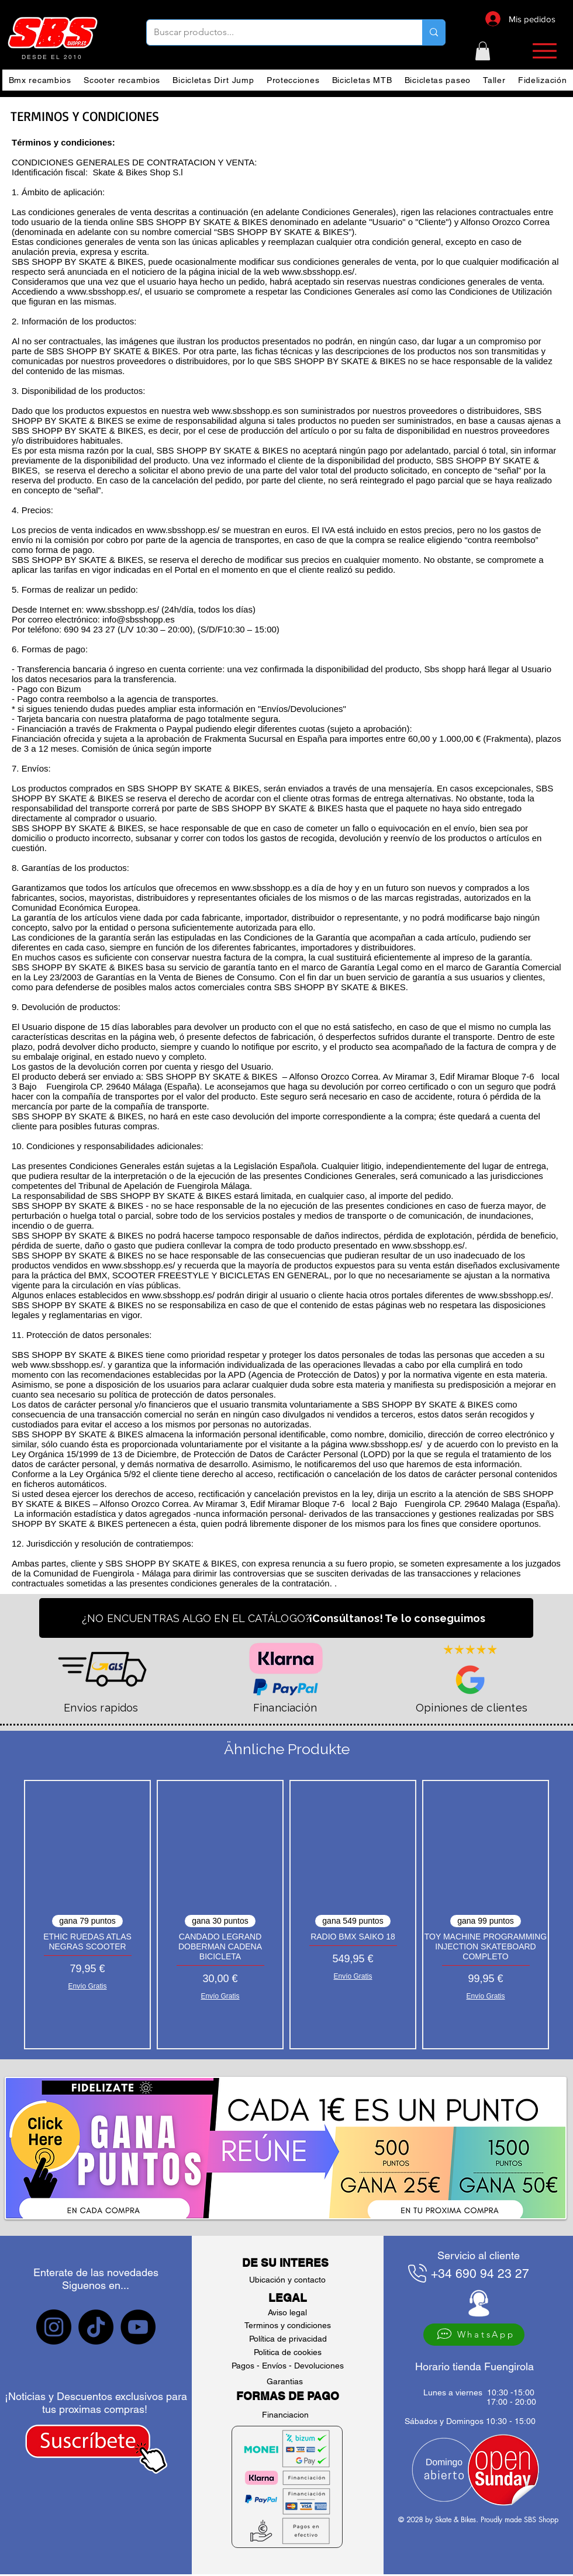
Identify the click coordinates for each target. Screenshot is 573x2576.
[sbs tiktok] (95, 2327)
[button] (483, 51)
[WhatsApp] (473, 2334)
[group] (286, 1914)
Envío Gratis (87, 1986)
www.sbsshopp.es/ (183, 530)
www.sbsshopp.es (247, 411)
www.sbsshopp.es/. (67, 1365)
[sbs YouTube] (138, 2327)
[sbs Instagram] (53, 2327)
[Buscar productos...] (276, 32)
